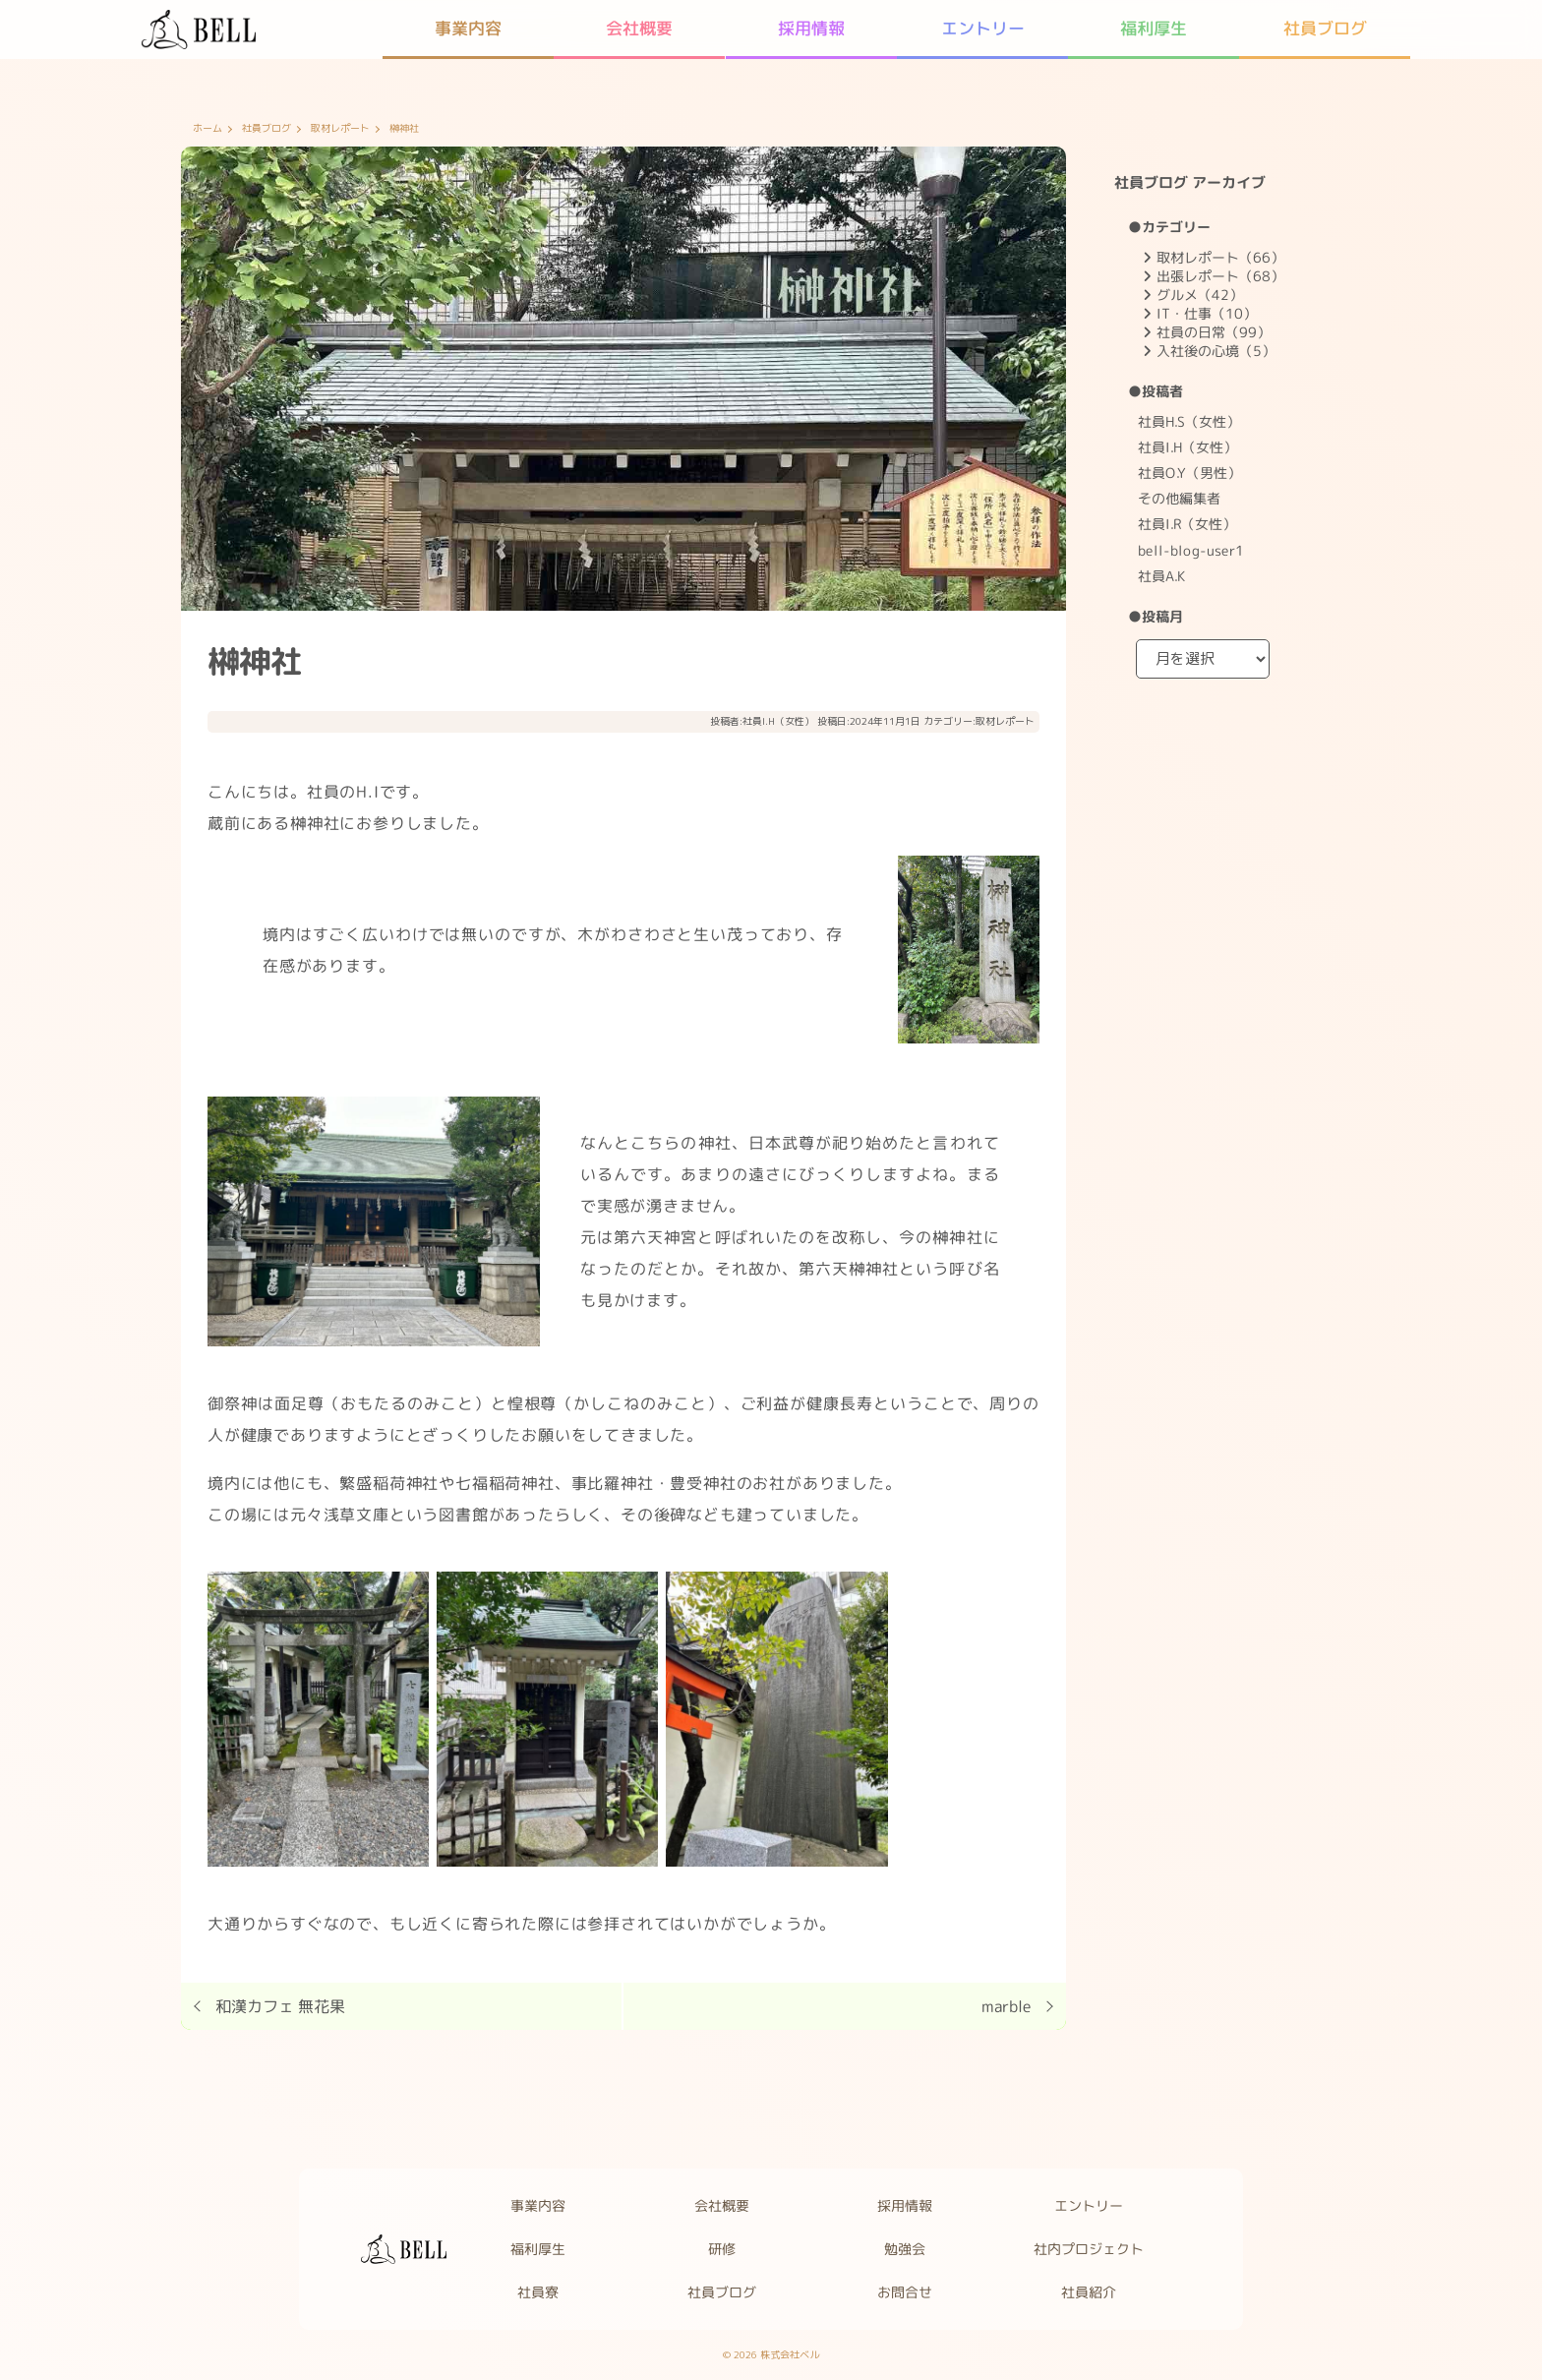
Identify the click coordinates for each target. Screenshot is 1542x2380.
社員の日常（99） (1213, 332)
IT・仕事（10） (1206, 313)
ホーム (207, 129)
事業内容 (537, 2205)
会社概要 (721, 2205)
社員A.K (1161, 575)
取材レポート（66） (1220, 257)
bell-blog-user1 (1191, 549)
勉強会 (905, 2248)
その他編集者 (1179, 498)
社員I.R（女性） (1187, 523)
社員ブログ (266, 129)
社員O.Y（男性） (1189, 472)
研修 (722, 2248)
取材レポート (340, 129)
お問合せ (905, 2292)
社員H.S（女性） (1189, 421)
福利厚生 (537, 2248)
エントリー (1089, 2205)
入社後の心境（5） (1215, 350)
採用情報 (905, 2205)
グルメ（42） (1199, 294)
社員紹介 (1089, 2292)
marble (1006, 2006)
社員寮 (538, 2292)
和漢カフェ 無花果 (280, 2006)
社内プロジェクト (1090, 2248)
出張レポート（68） (1220, 276)
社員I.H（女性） (778, 721)
